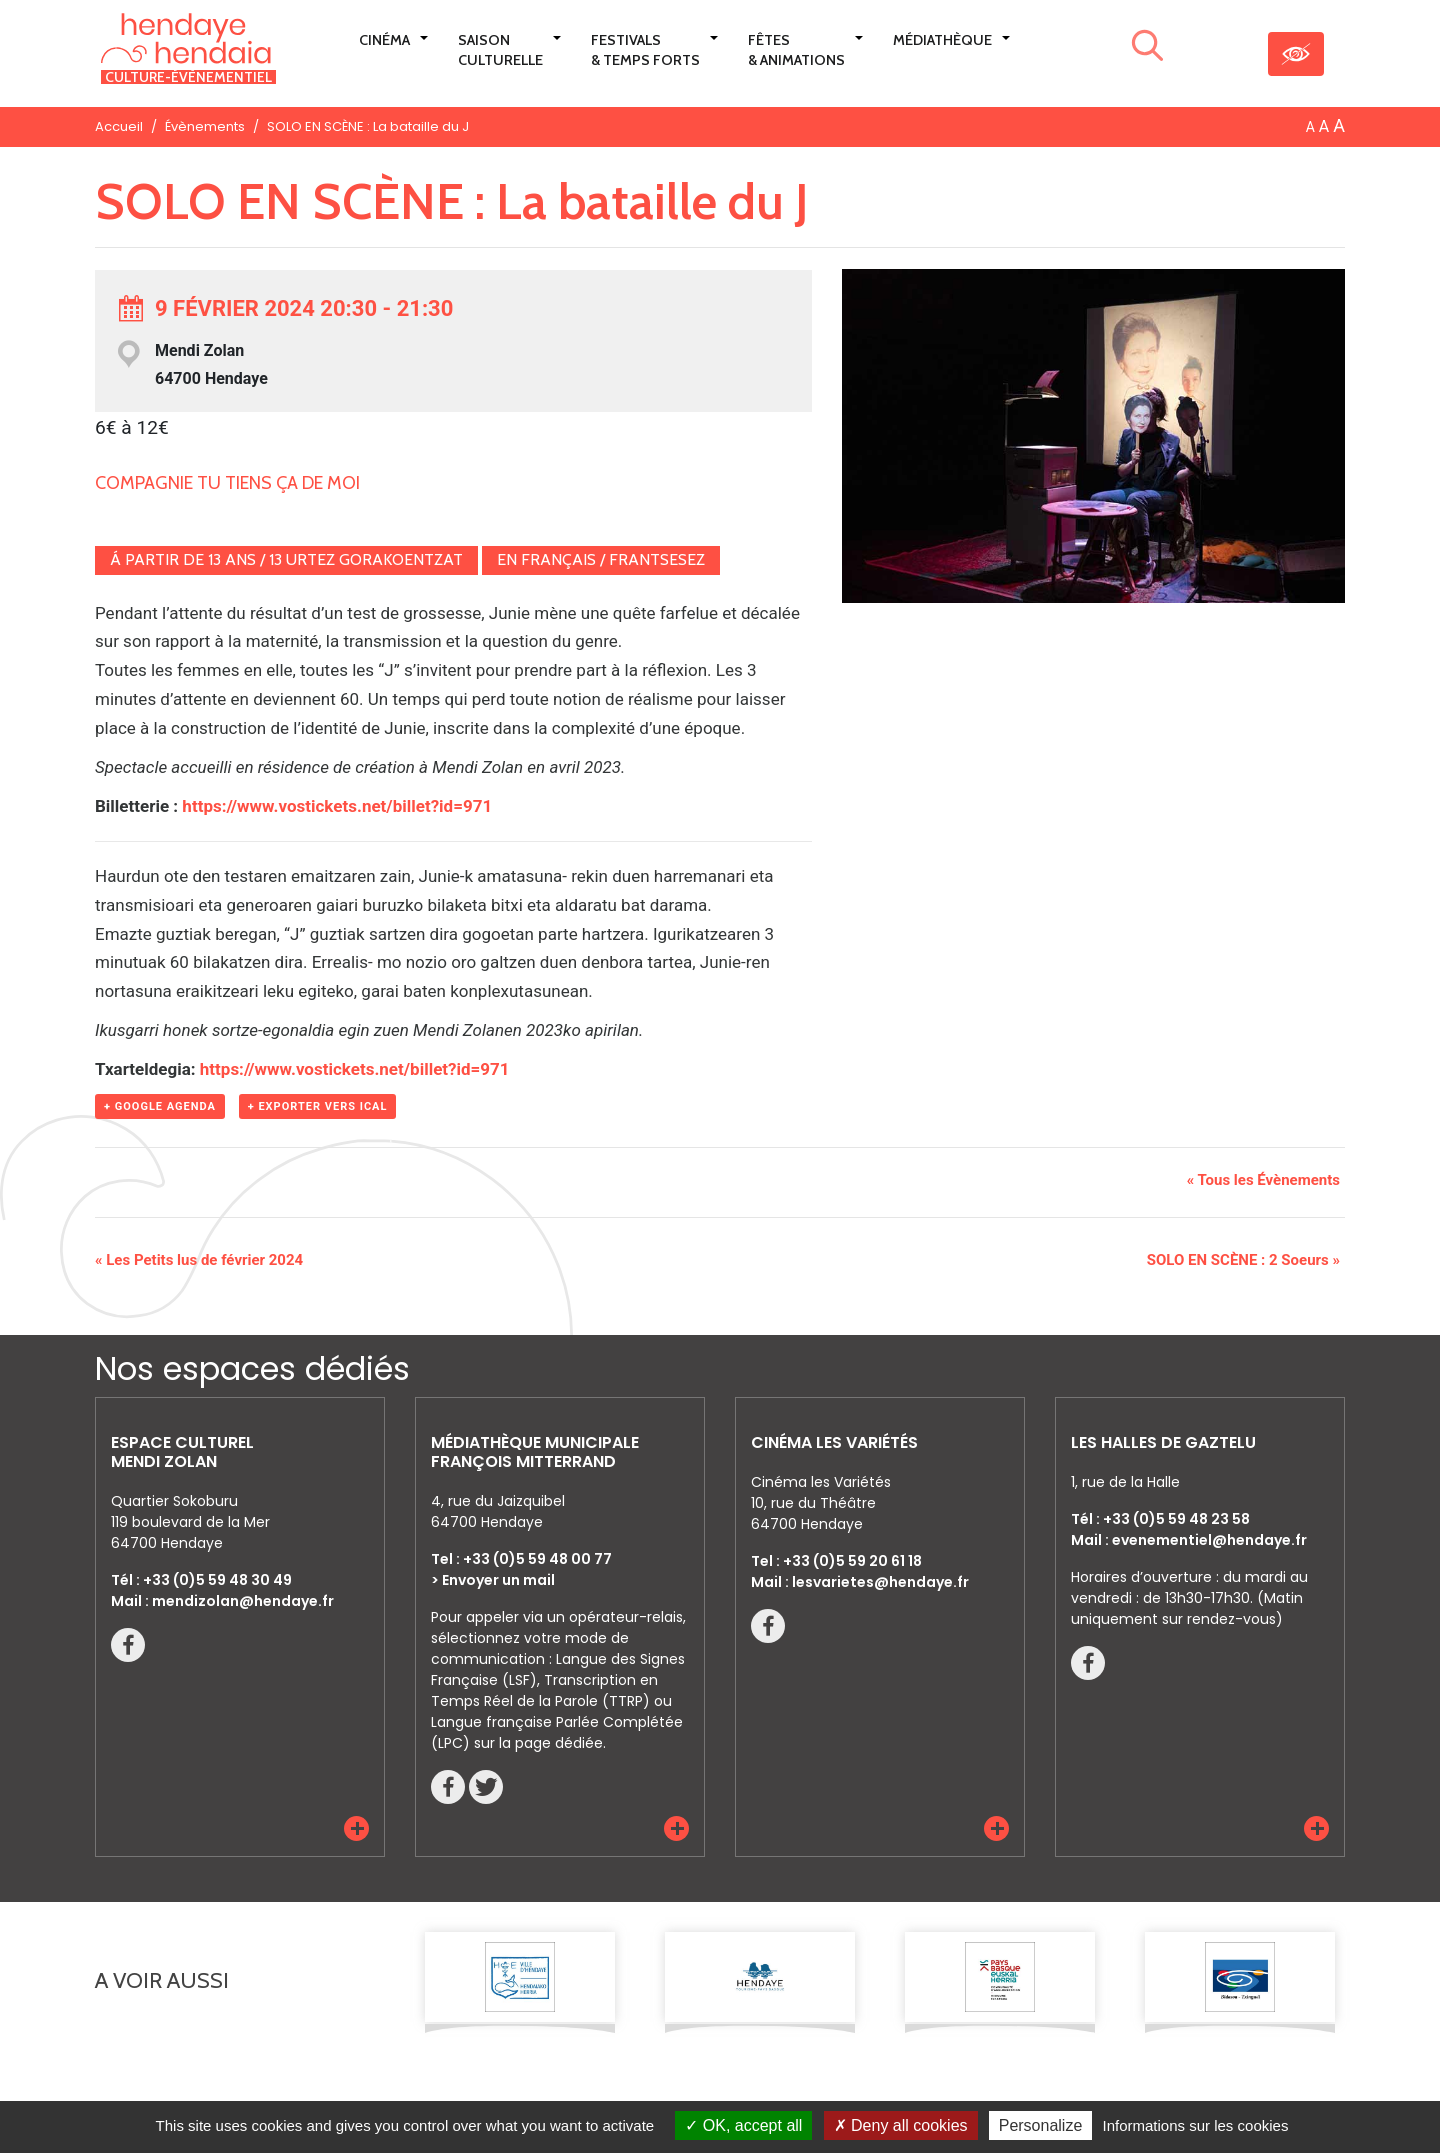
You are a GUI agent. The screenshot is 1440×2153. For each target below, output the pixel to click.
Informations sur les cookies (1195, 2125)
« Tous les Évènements (1263, 1180)
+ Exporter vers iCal (318, 1106)
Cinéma (384, 40)
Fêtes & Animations (796, 50)
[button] (356, 1828)
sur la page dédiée (538, 1743)
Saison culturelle (500, 50)
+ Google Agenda (160, 1106)
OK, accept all (743, 2125)
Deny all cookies (901, 2125)
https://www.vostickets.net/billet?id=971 (337, 806)
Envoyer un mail (498, 1580)
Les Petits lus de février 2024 (199, 1260)
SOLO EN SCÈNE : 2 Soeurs (1243, 1260)
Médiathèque (942, 40)
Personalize (1041, 2125)
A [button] (1310, 127)
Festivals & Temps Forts (645, 50)
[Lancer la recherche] (1147, 49)
